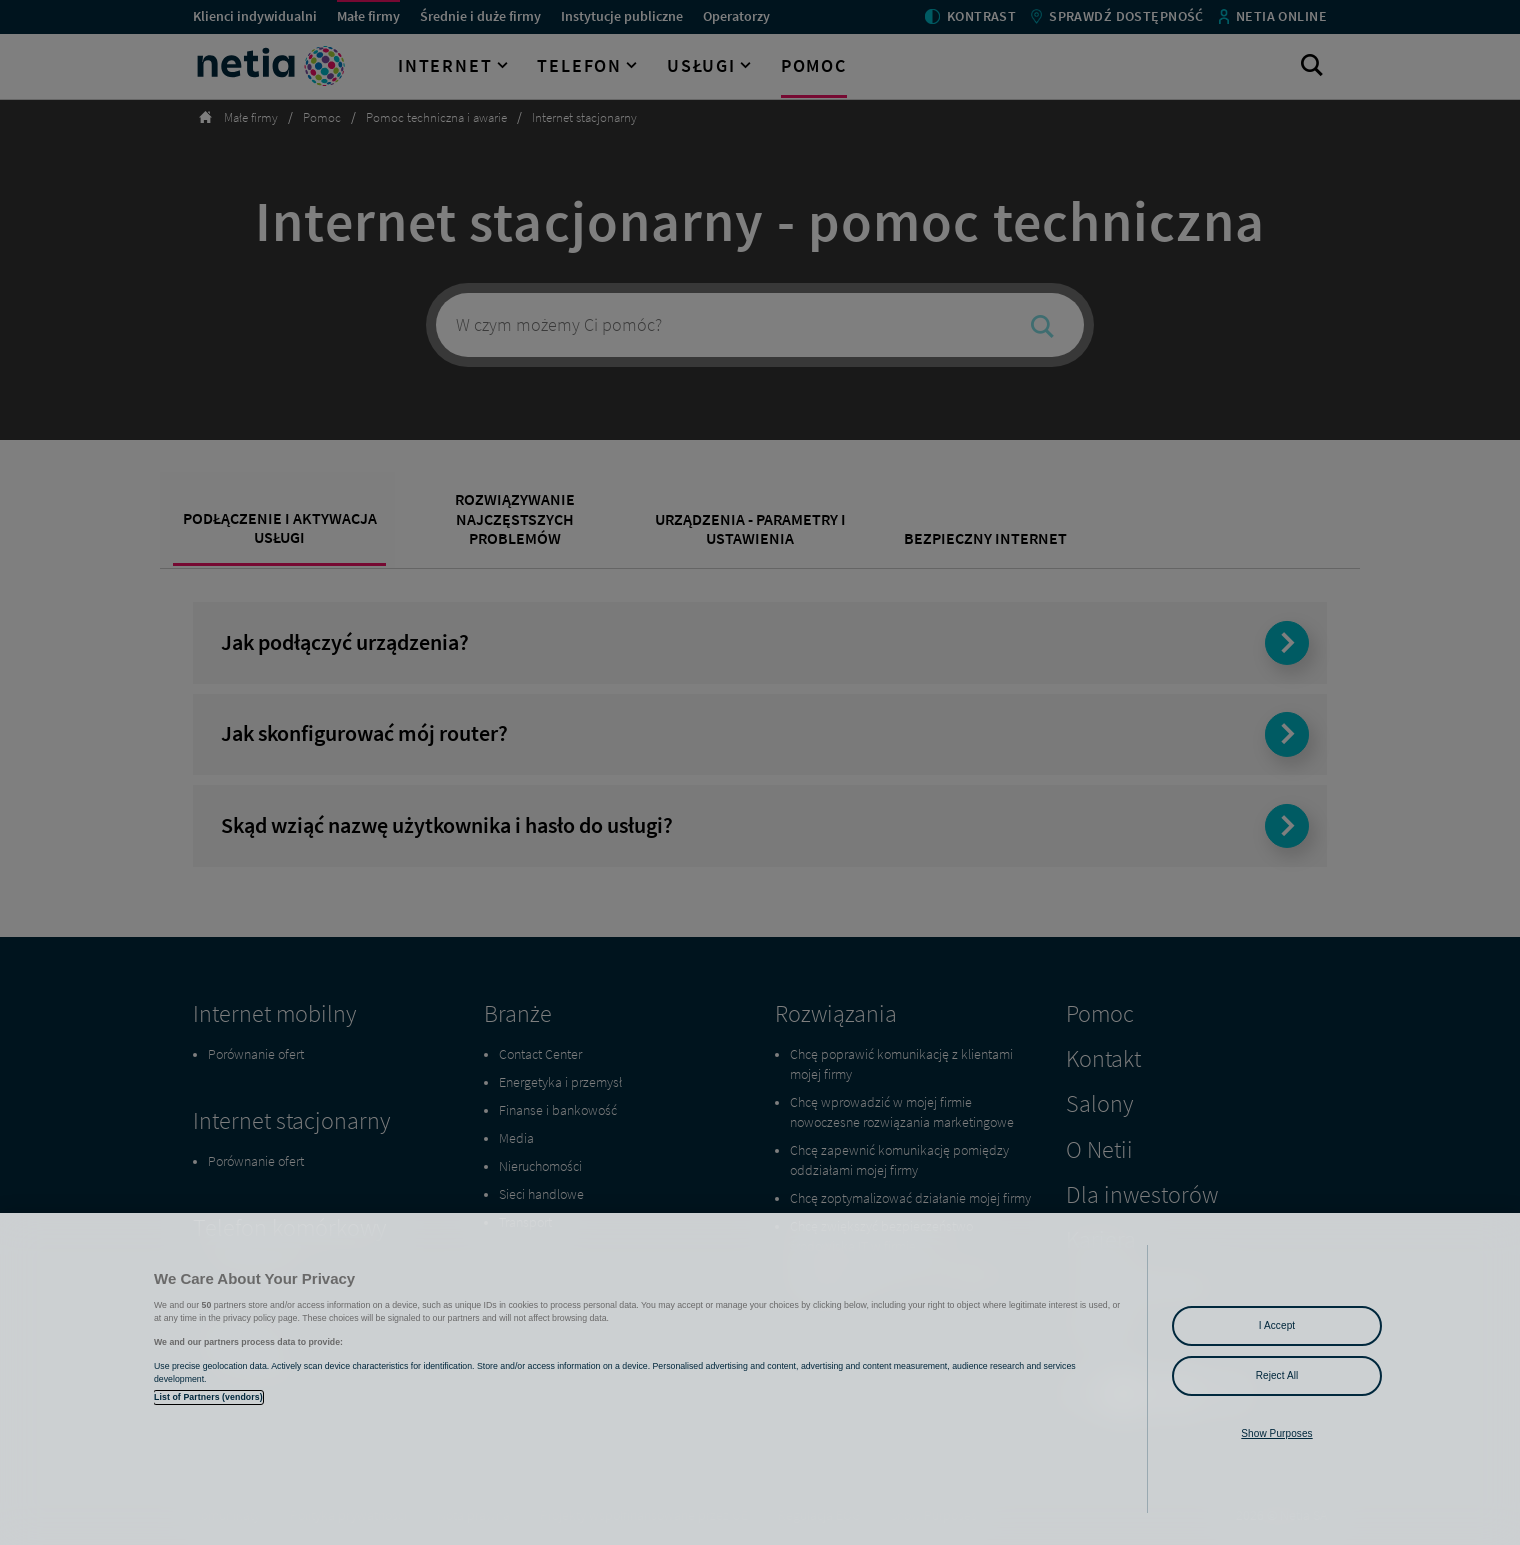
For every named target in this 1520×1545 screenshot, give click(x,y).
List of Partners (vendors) (208, 1397)
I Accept (1277, 1325)
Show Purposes (1276, 1433)
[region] (760, 1379)
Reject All (1277, 1375)
